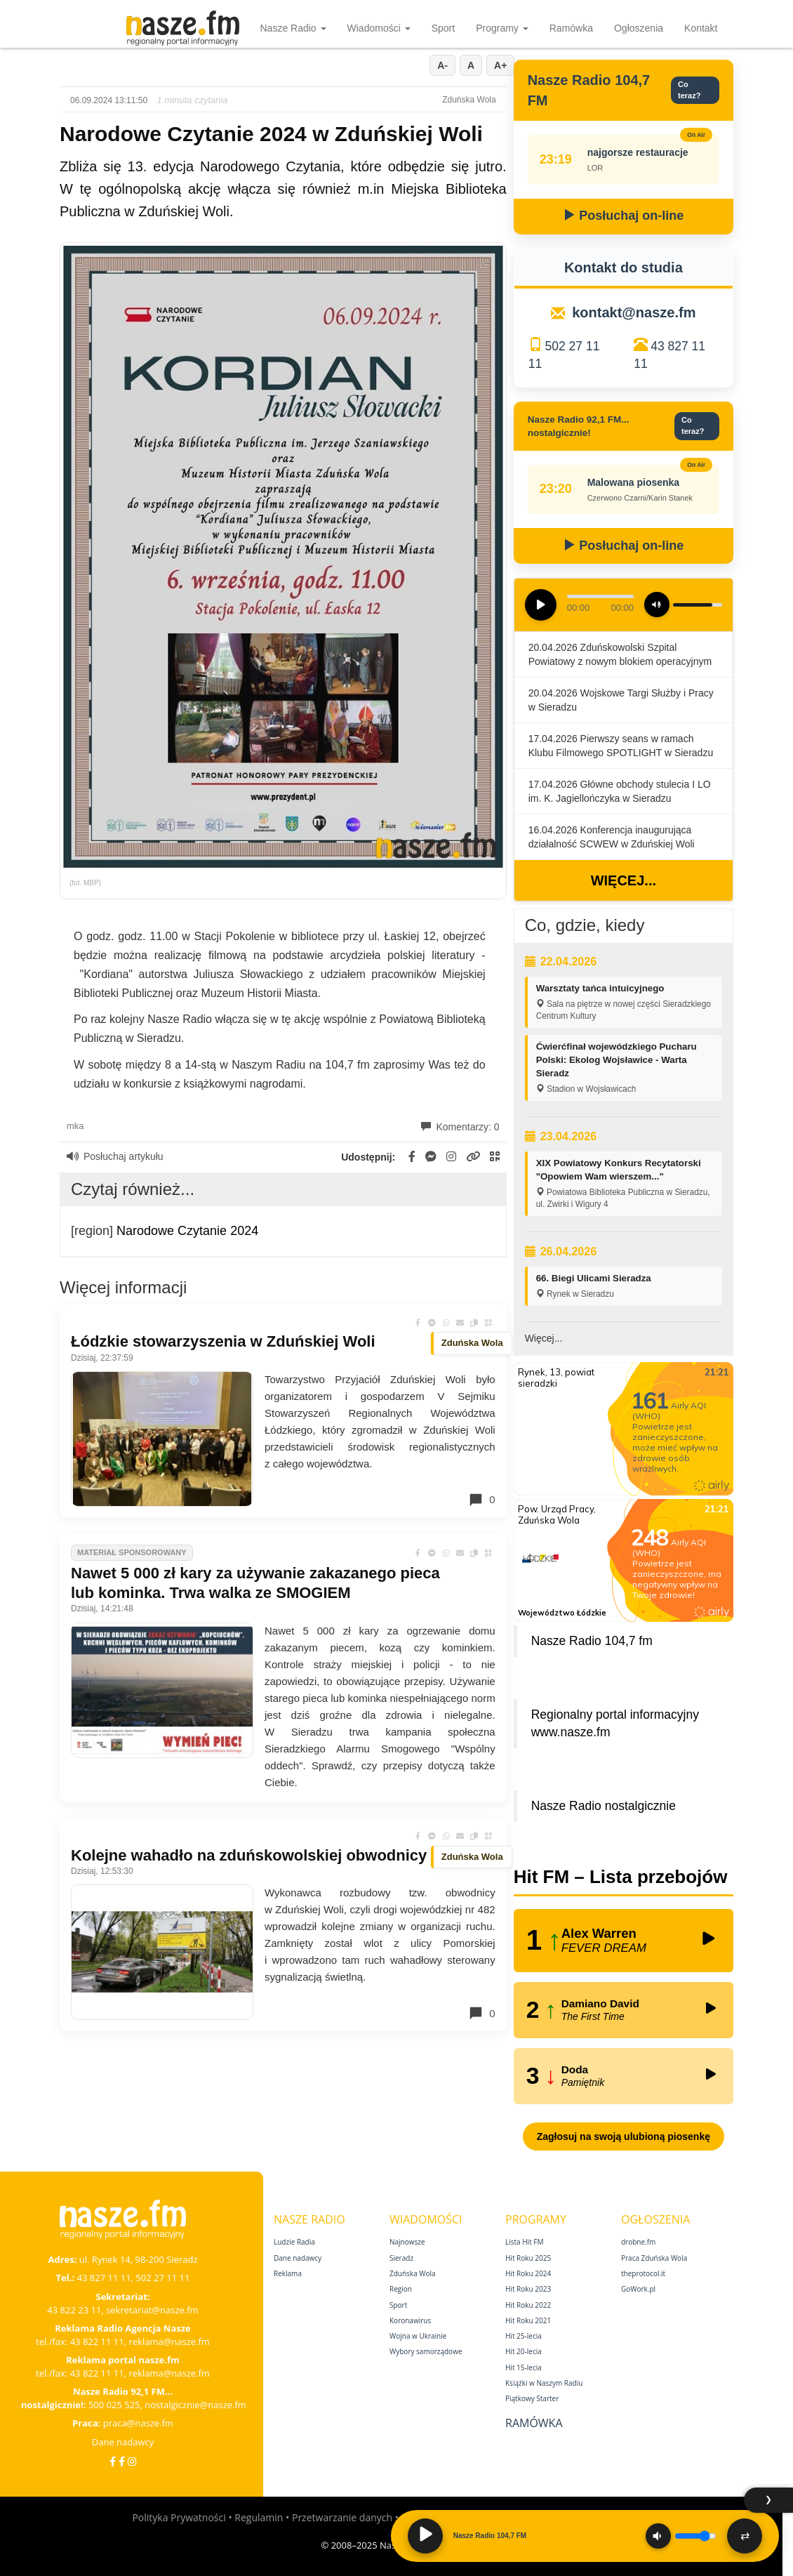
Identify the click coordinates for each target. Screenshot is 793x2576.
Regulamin (258, 2517)
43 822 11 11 (97, 2341)
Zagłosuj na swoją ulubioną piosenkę (623, 2136)
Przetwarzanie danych (342, 2517)
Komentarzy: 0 (460, 1126)
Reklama (288, 2273)
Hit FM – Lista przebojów (621, 1876)
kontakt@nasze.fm (633, 312)
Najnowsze (407, 2242)
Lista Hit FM (524, 2242)
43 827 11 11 (104, 2277)
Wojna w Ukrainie (417, 2336)
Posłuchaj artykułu (115, 1156)
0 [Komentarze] (481, 1499)
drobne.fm (638, 2242)
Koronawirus (410, 2320)
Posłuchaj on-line (623, 216)
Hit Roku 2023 (528, 2289)
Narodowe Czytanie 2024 (187, 1231)
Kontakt (700, 28)
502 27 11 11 (162, 2277)
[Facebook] (112, 2461)
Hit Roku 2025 (528, 2258)
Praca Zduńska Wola (654, 2258)
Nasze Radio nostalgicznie (603, 1806)
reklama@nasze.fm (168, 2341)
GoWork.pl (638, 2289)
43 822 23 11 (74, 2310)
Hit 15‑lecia (523, 2367)
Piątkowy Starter (532, 2398)
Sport (443, 28)
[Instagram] (132, 2461)
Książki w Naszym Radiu (543, 2383)
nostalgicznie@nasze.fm (195, 2404)
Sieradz (401, 2258)
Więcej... (623, 880)
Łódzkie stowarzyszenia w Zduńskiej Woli (223, 1341)
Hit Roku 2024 (528, 2273)
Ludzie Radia (294, 2242)
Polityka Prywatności (178, 2517)
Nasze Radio (293, 28)
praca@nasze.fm (138, 2423)
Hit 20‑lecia (523, 2351)
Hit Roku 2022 (528, 2305)
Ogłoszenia (638, 28)
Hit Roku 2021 (528, 2320)
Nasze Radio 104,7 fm (592, 1641)
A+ (500, 65)
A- (442, 65)
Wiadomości (379, 28)
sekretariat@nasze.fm (152, 2310)
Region (400, 2289)
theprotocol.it (643, 2273)
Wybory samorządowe (425, 2351)
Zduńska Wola (412, 2273)
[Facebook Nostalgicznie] (122, 2461)
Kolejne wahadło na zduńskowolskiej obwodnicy (249, 1855)
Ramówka (571, 28)
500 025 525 (114, 2404)
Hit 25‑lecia (523, 2336)
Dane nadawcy (123, 2442)
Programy (502, 28)
